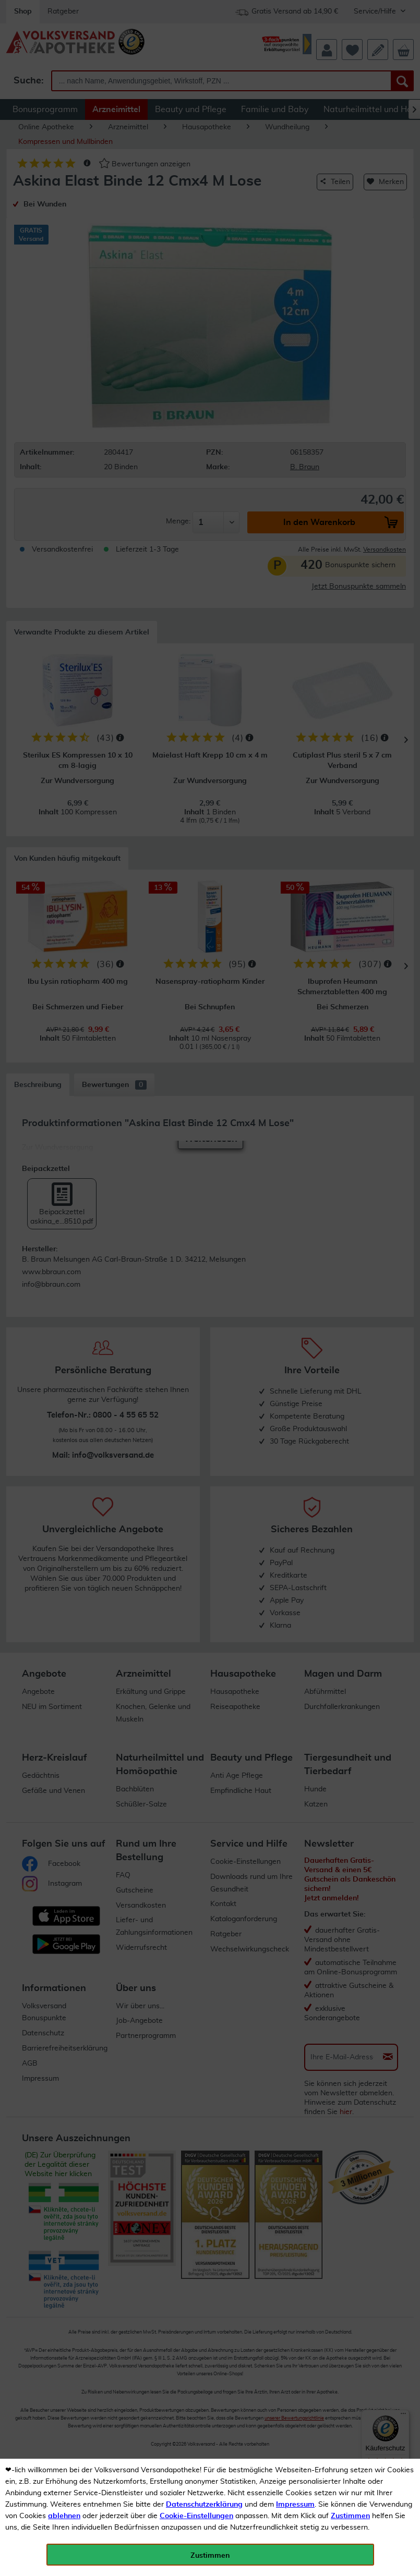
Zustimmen (350, 2516)
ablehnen (64, 2516)
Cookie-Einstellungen (196, 2516)
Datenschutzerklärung (204, 2504)
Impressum (295, 2504)
